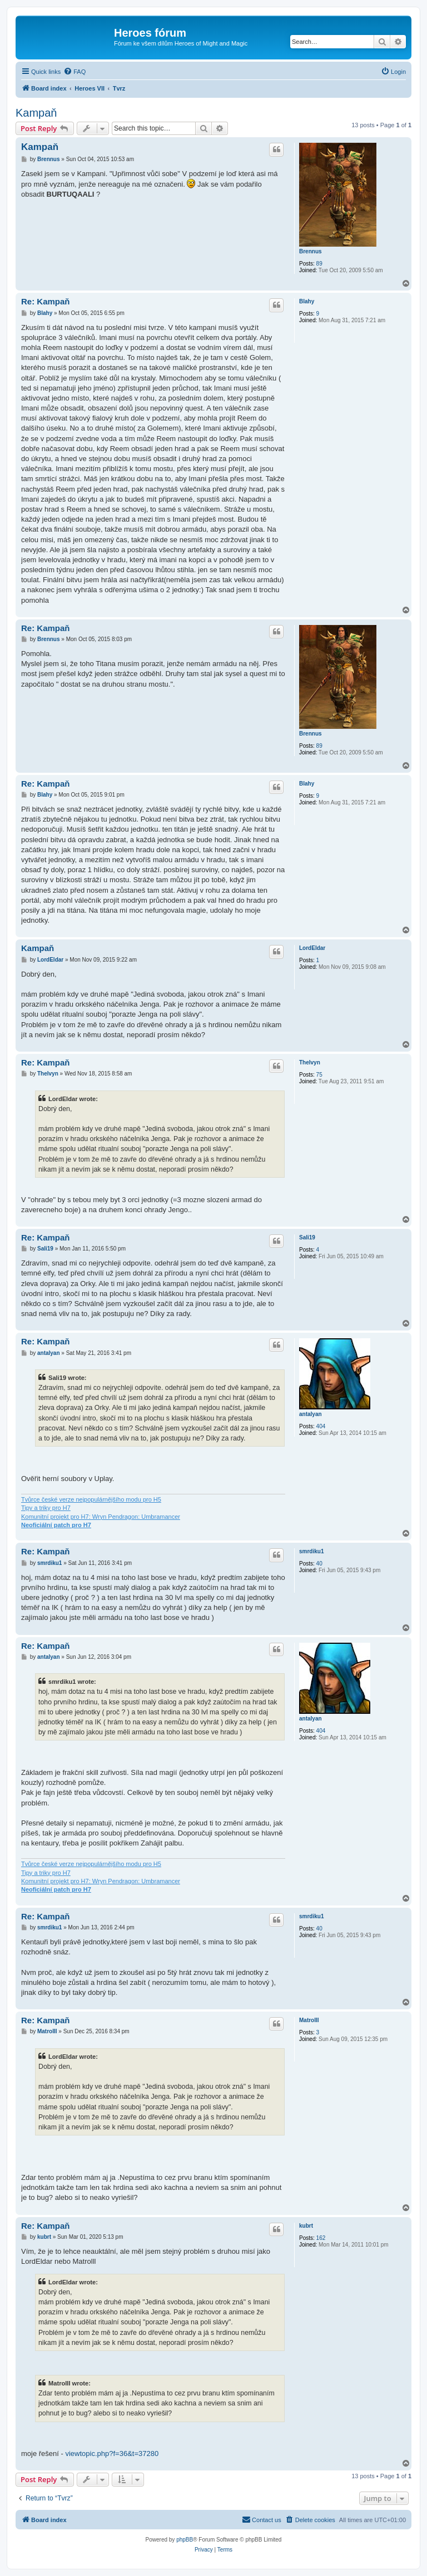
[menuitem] (74, 71)
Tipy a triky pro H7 (46, 1507)
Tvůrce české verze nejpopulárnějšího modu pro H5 (91, 1499)
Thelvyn (309, 1062)
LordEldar (312, 948)
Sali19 (307, 1237)
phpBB (184, 2540)
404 (321, 1426)
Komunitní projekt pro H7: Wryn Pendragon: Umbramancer (100, 1516)
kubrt (306, 2226)
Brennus (310, 251)
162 (321, 2238)
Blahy (306, 301)
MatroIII (309, 2020)
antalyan (310, 1414)
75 (319, 1075)
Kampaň (36, 113)
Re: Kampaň (45, 301)
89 (319, 264)
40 (319, 1563)
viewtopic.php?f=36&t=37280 (111, 2453)
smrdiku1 (311, 1551)
